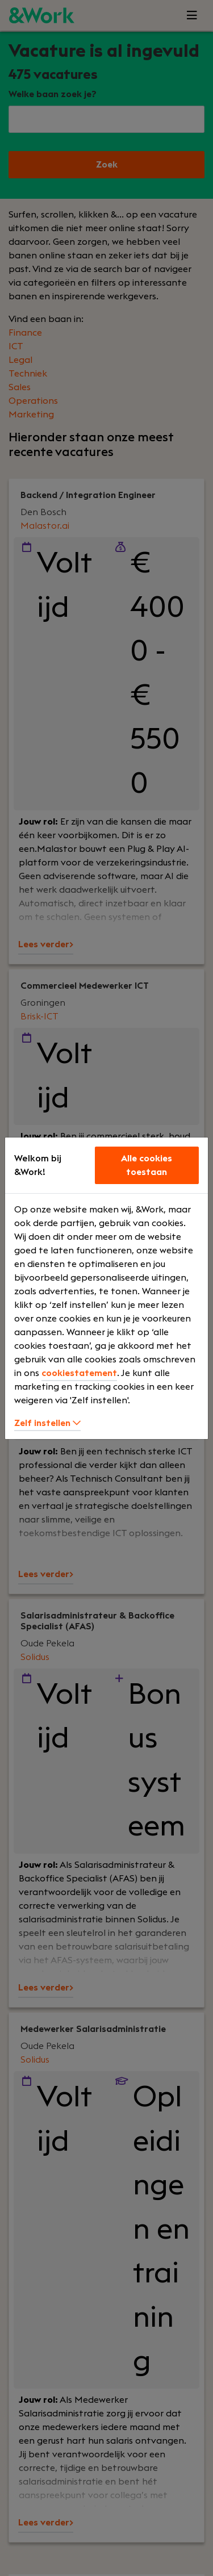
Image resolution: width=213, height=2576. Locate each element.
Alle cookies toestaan (146, 1165)
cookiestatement (79, 1373)
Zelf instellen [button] (47, 1423)
